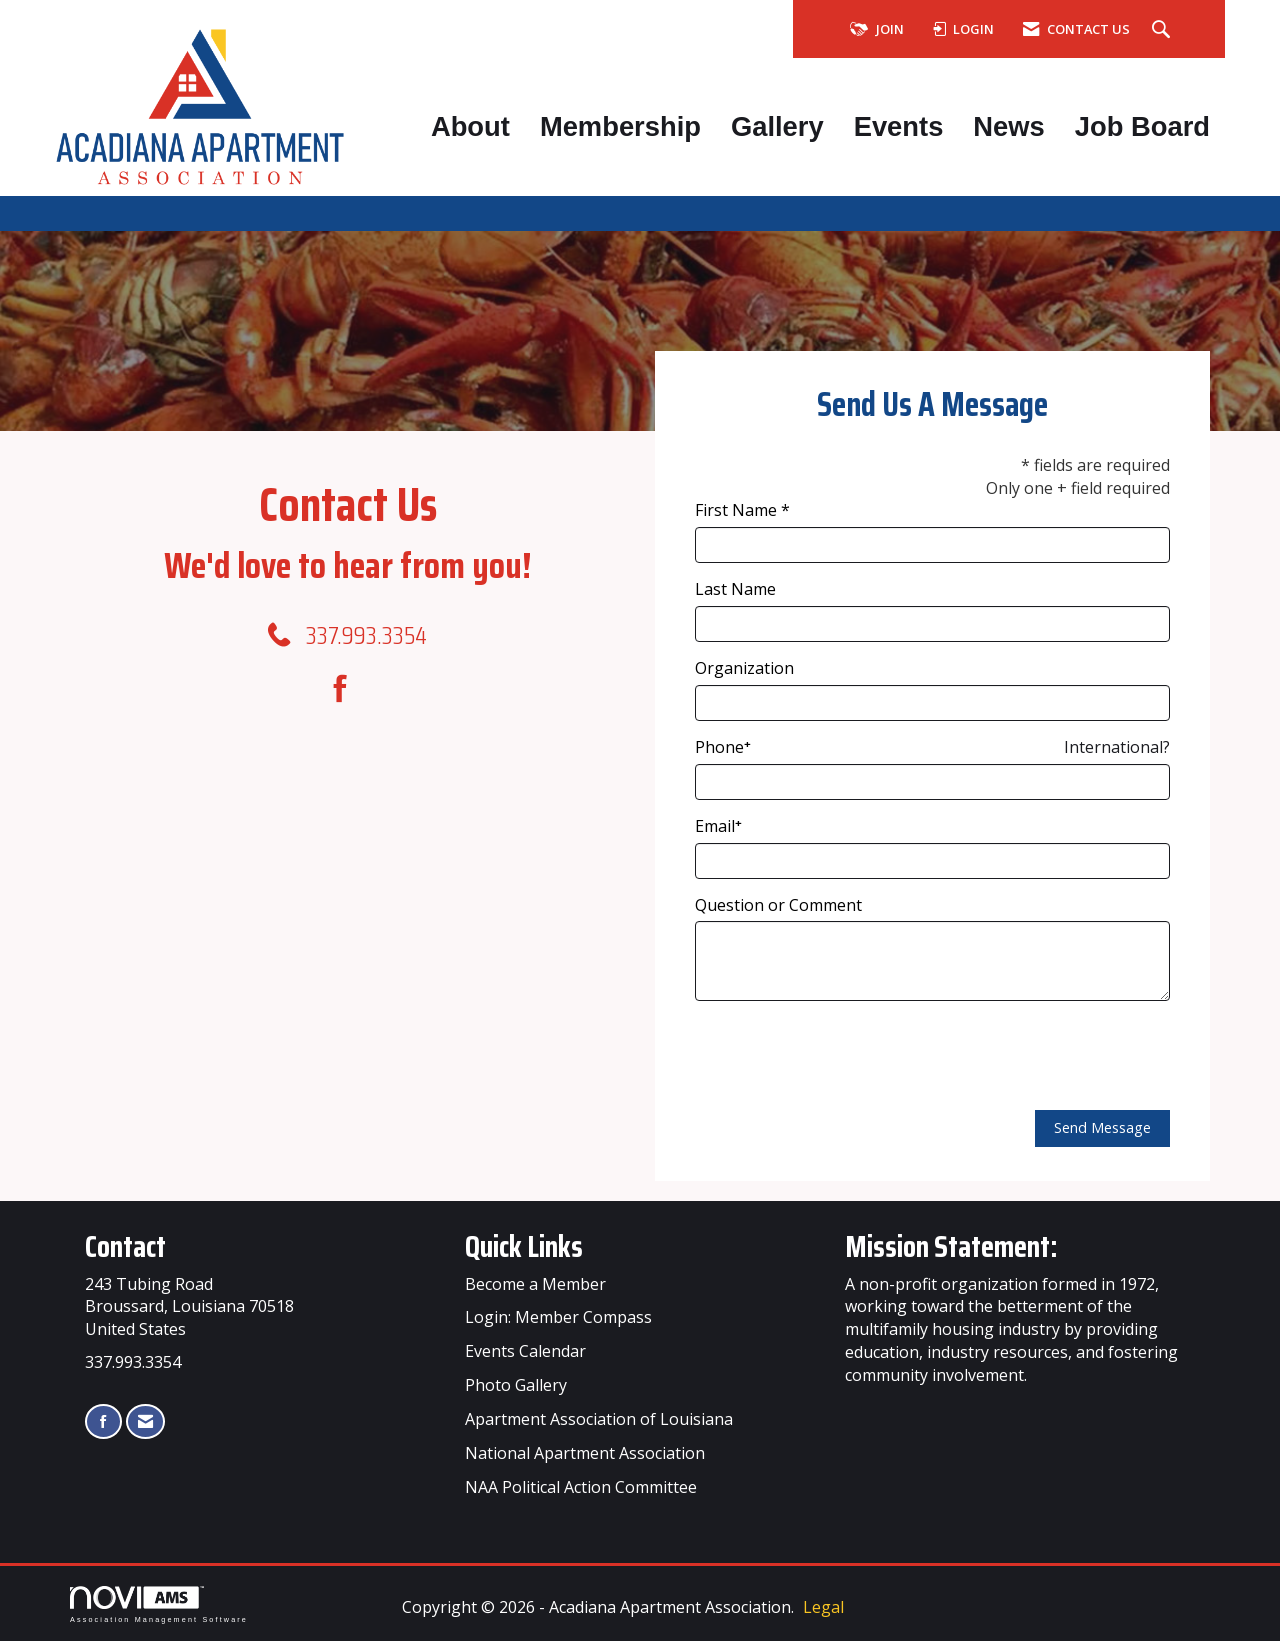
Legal (823, 1607)
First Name (736, 510)
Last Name (735, 589)
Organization (744, 668)
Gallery (777, 126)
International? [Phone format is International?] (1117, 747)
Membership (620, 126)
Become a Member (535, 1284)
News (1008, 126)
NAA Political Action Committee (581, 1487)
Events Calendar (525, 1351)
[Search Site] (1163, 30)
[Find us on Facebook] (347, 688)
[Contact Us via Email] (145, 1421)
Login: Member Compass (558, 1317)
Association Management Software (159, 1604)
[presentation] (847, 1056)
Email (715, 826)
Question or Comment (778, 905)
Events (899, 126)
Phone (719, 747)
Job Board (1142, 126)
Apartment (574, 1453)
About (470, 126)
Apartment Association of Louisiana (599, 1419)
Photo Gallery (516, 1385)
